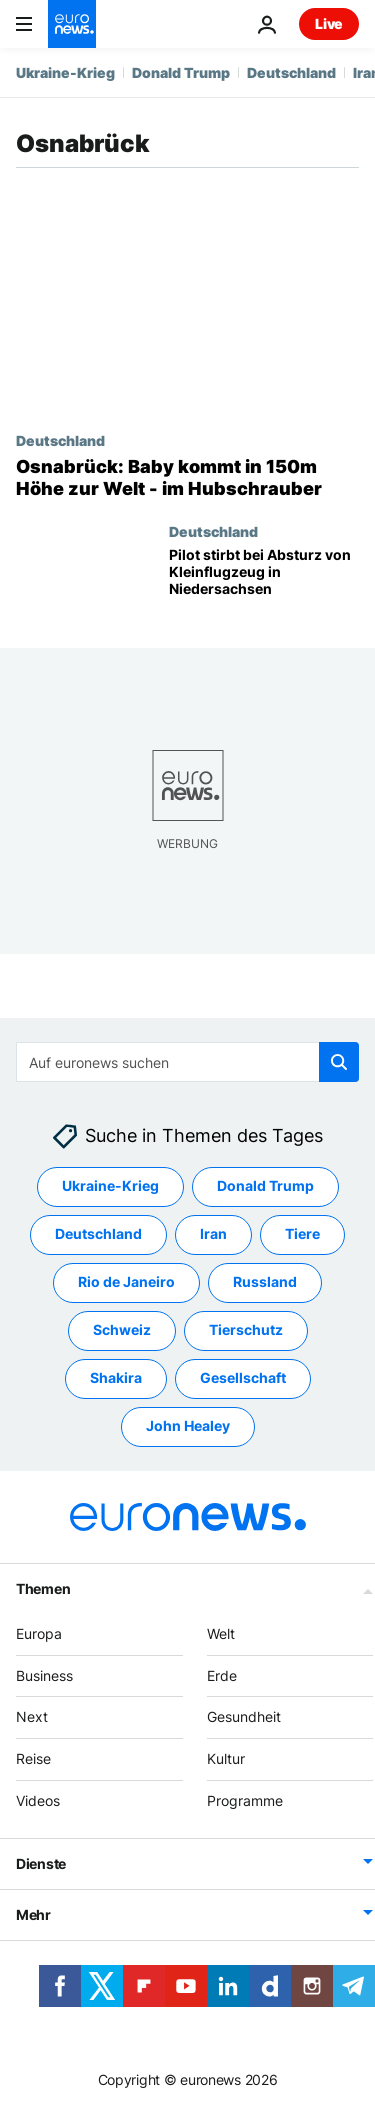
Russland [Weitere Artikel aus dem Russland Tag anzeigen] (265, 1282)
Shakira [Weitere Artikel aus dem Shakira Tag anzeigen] (116, 1378)
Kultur (226, 1758)
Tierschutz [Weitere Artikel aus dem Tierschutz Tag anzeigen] (246, 1330)
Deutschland (291, 72)
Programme (245, 1800)
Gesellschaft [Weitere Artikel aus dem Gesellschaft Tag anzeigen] (243, 1378)
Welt (221, 1633)
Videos (38, 1800)
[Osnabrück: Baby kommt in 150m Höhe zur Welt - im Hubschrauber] (187, 477)
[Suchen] (187, 1062)
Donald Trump (181, 72)
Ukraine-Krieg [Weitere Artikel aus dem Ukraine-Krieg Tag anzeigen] (110, 1186)
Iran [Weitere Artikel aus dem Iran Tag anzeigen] (213, 1234)
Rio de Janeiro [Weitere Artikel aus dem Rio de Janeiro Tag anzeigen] (126, 1282)
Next (32, 1717)
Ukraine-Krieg (65, 72)
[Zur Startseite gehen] (72, 24)
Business (44, 1675)
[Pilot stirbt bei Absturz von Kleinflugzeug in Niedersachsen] (264, 581)
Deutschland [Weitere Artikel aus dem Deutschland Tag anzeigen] (98, 1234)
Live (329, 23)
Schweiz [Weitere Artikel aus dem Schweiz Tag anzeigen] (122, 1330)
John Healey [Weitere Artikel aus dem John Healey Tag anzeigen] (188, 1426)
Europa (39, 1633)
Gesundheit (244, 1717)
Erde (222, 1675)
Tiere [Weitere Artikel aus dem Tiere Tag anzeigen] (302, 1234)
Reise (33, 1758)
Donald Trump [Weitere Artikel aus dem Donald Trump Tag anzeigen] (265, 1186)
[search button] (339, 1062)
